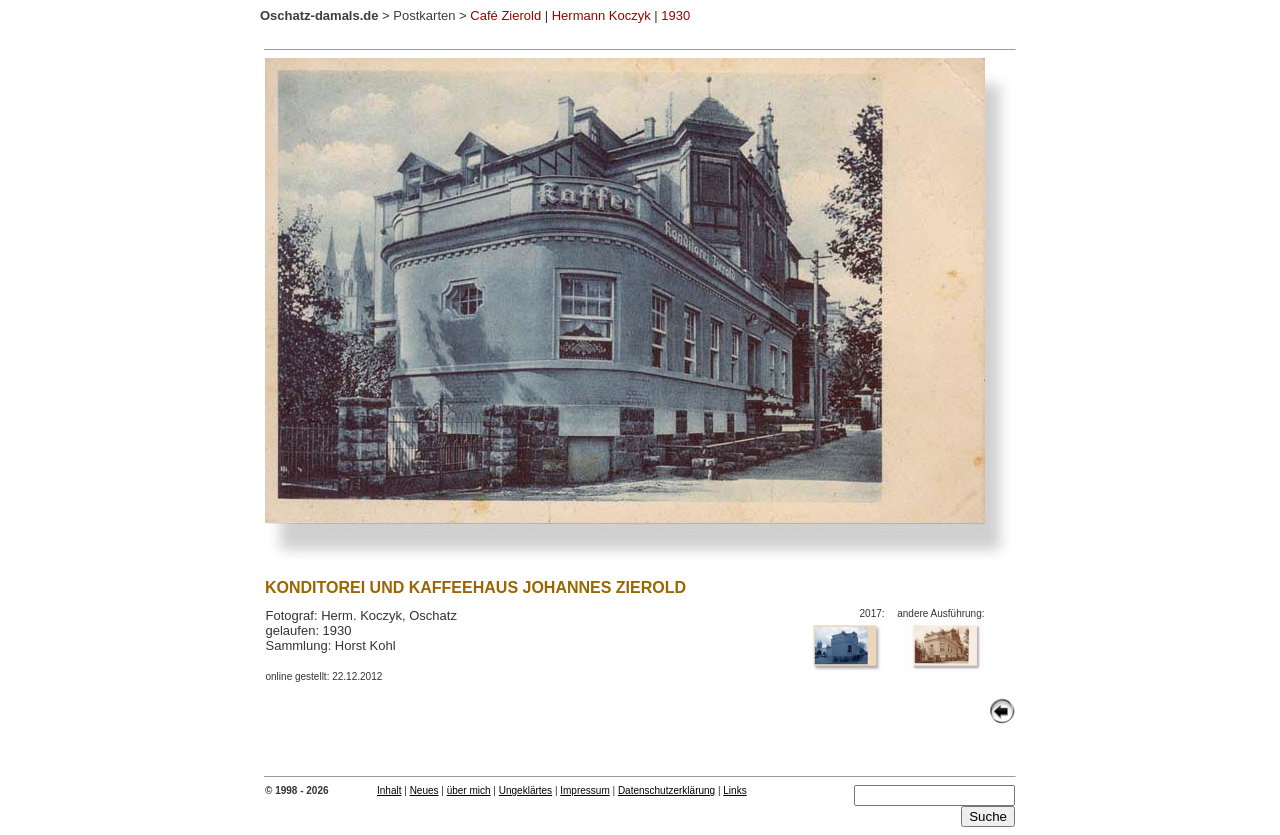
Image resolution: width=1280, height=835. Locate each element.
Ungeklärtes (525, 790)
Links (734, 790)
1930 (675, 15)
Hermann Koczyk (601, 15)
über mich (469, 790)
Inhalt (389, 790)
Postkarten (424, 15)
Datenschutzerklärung (666, 790)
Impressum (584, 790)
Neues (424, 790)
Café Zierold (505, 15)
